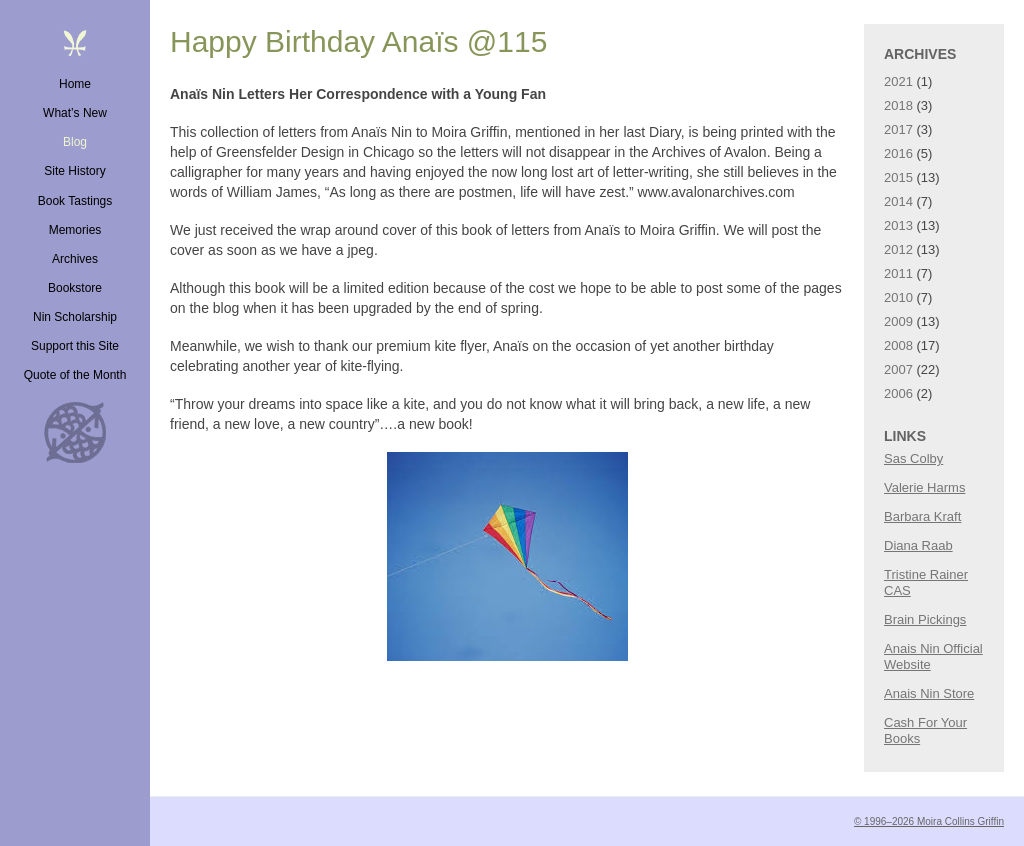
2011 (898, 273)
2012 (898, 249)
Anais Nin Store (929, 693)
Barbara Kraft (922, 516)
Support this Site (75, 346)
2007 (898, 369)
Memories (75, 230)
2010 (898, 297)
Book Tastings (75, 201)
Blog (75, 142)
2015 (898, 177)
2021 (898, 81)
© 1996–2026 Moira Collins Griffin (929, 821)
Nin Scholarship (75, 317)
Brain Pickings (925, 619)
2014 (898, 201)
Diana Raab (918, 545)
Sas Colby (913, 458)
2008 (898, 345)
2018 (898, 105)
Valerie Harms (924, 487)
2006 (898, 393)
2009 (898, 321)
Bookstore (75, 288)
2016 (898, 153)
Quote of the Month (75, 375)
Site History (74, 171)
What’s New (75, 113)
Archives (75, 259)
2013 (898, 225)
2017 (898, 129)
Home (75, 84)
